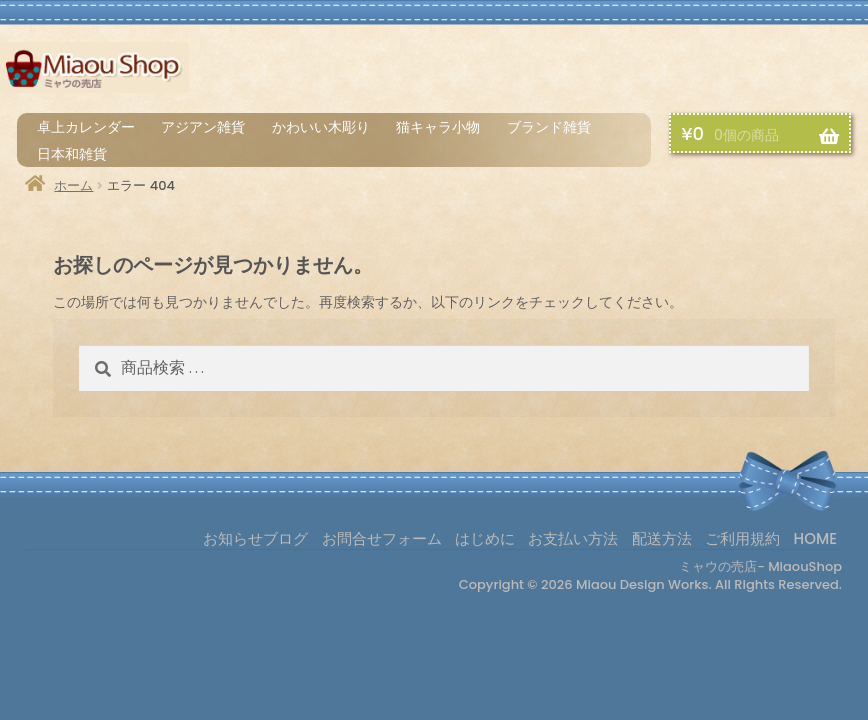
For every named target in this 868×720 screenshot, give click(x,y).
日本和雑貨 (72, 154)
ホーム (73, 185)
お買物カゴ (824, 72)
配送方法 (739, 72)
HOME (815, 538)
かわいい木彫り (321, 127)
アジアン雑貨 (203, 127)
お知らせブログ (255, 538)
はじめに (576, 72)
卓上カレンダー (86, 127)
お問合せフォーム (382, 538)
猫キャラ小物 (438, 127)
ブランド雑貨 (549, 127)
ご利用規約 (742, 538)
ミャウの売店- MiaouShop (760, 566)
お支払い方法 (656, 72)
